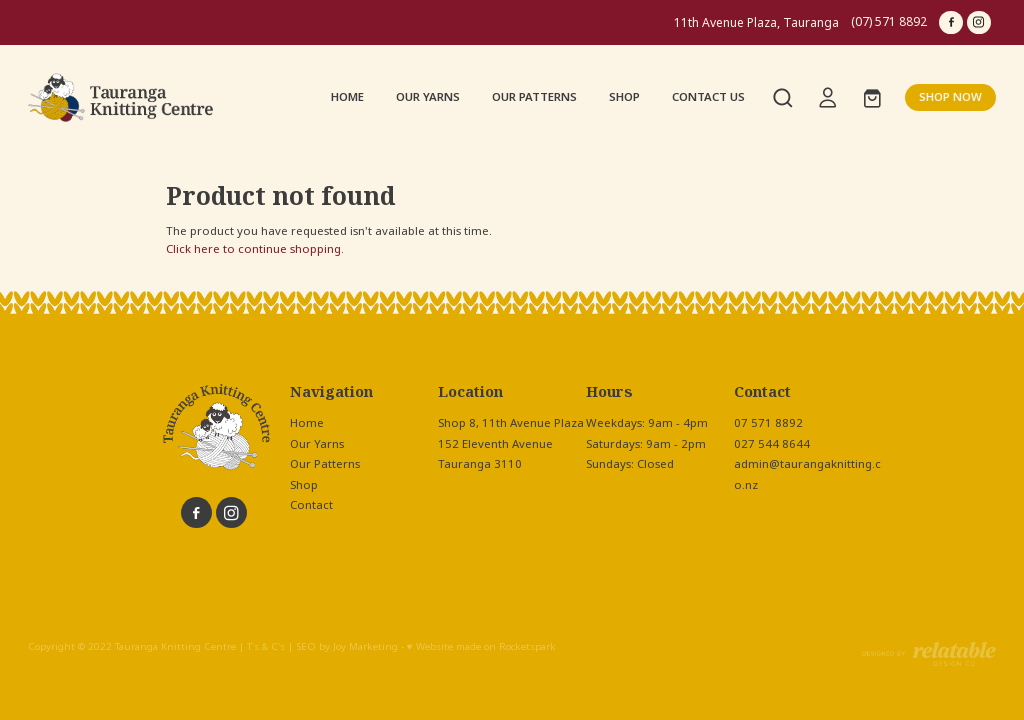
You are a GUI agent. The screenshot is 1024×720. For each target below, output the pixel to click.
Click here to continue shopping (253, 249)
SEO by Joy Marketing (347, 647)
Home (307, 423)
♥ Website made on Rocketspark (481, 647)
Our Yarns (317, 444)
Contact (311, 505)
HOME (347, 97)
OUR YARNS (428, 97)
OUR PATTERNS (534, 97)
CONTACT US (708, 97)
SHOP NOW (950, 97)
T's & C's (266, 647)
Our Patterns (325, 464)
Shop (304, 485)
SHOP (624, 97)
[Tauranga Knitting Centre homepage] (125, 97)
